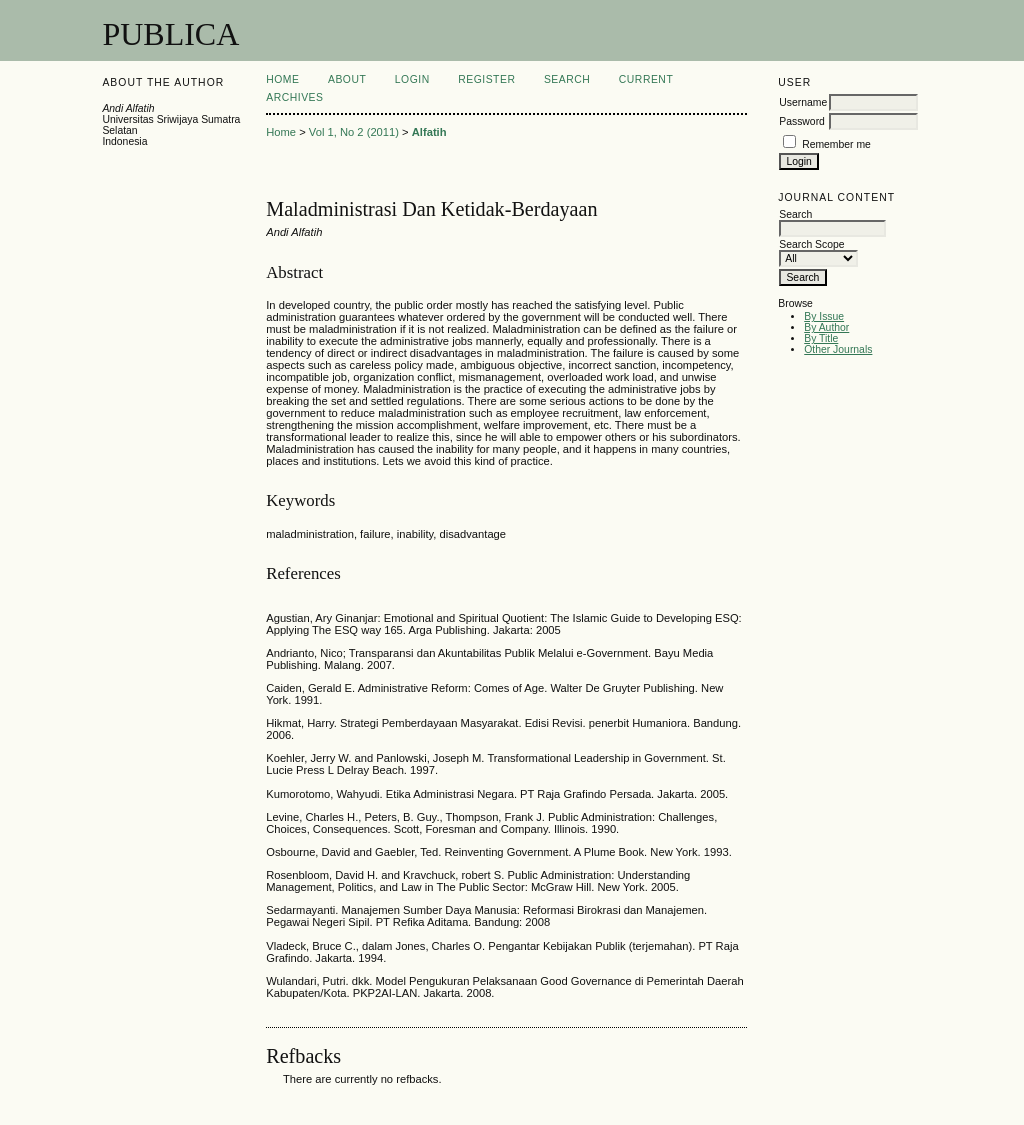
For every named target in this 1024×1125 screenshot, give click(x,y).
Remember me (836, 144)
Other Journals (838, 349)
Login (412, 79)
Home (282, 79)
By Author (826, 327)
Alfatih (429, 132)
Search (567, 79)
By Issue (824, 316)
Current (646, 79)
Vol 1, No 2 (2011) (354, 132)
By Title (821, 338)
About (347, 79)
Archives (294, 97)
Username (803, 102)
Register (486, 79)
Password (802, 121)
